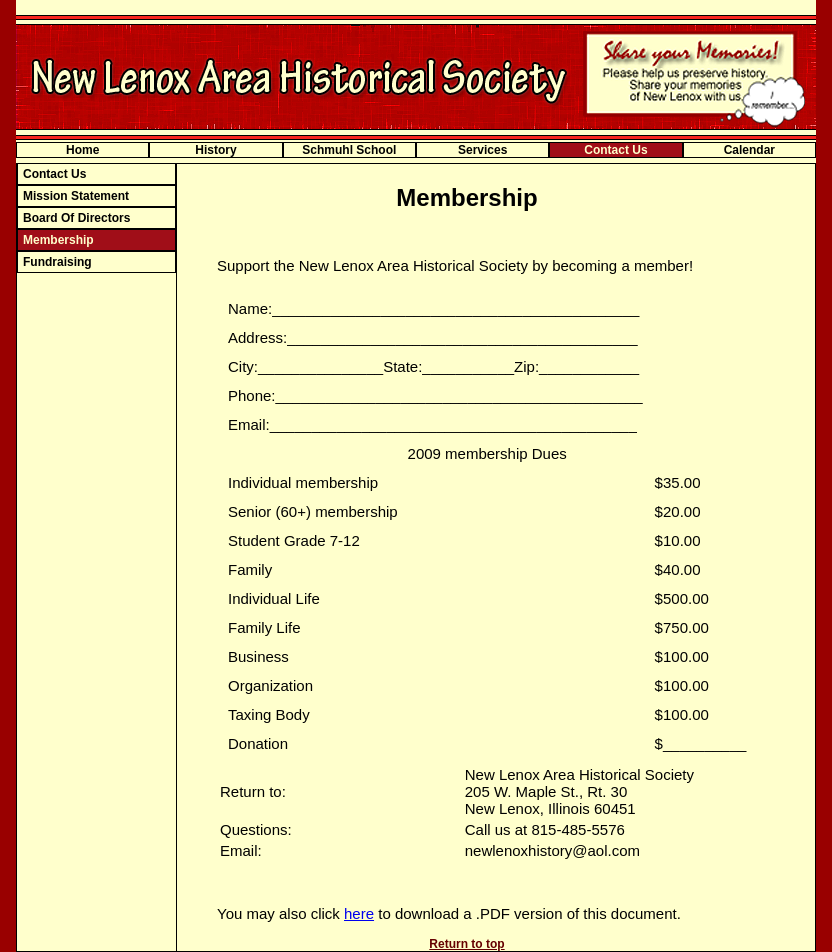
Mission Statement (76, 196)
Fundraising (57, 262)
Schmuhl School (349, 150)
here (359, 913)
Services (482, 150)
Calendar (749, 150)
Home (82, 150)
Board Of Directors (76, 218)
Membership (58, 240)
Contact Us (615, 150)
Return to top (466, 944)
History (215, 150)
